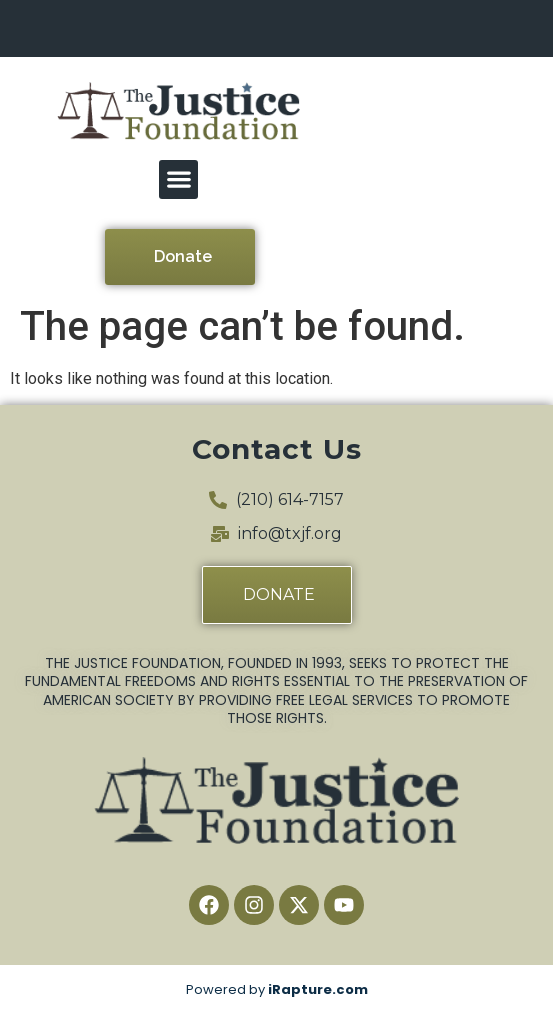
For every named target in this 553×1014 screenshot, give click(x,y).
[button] (178, 179)
